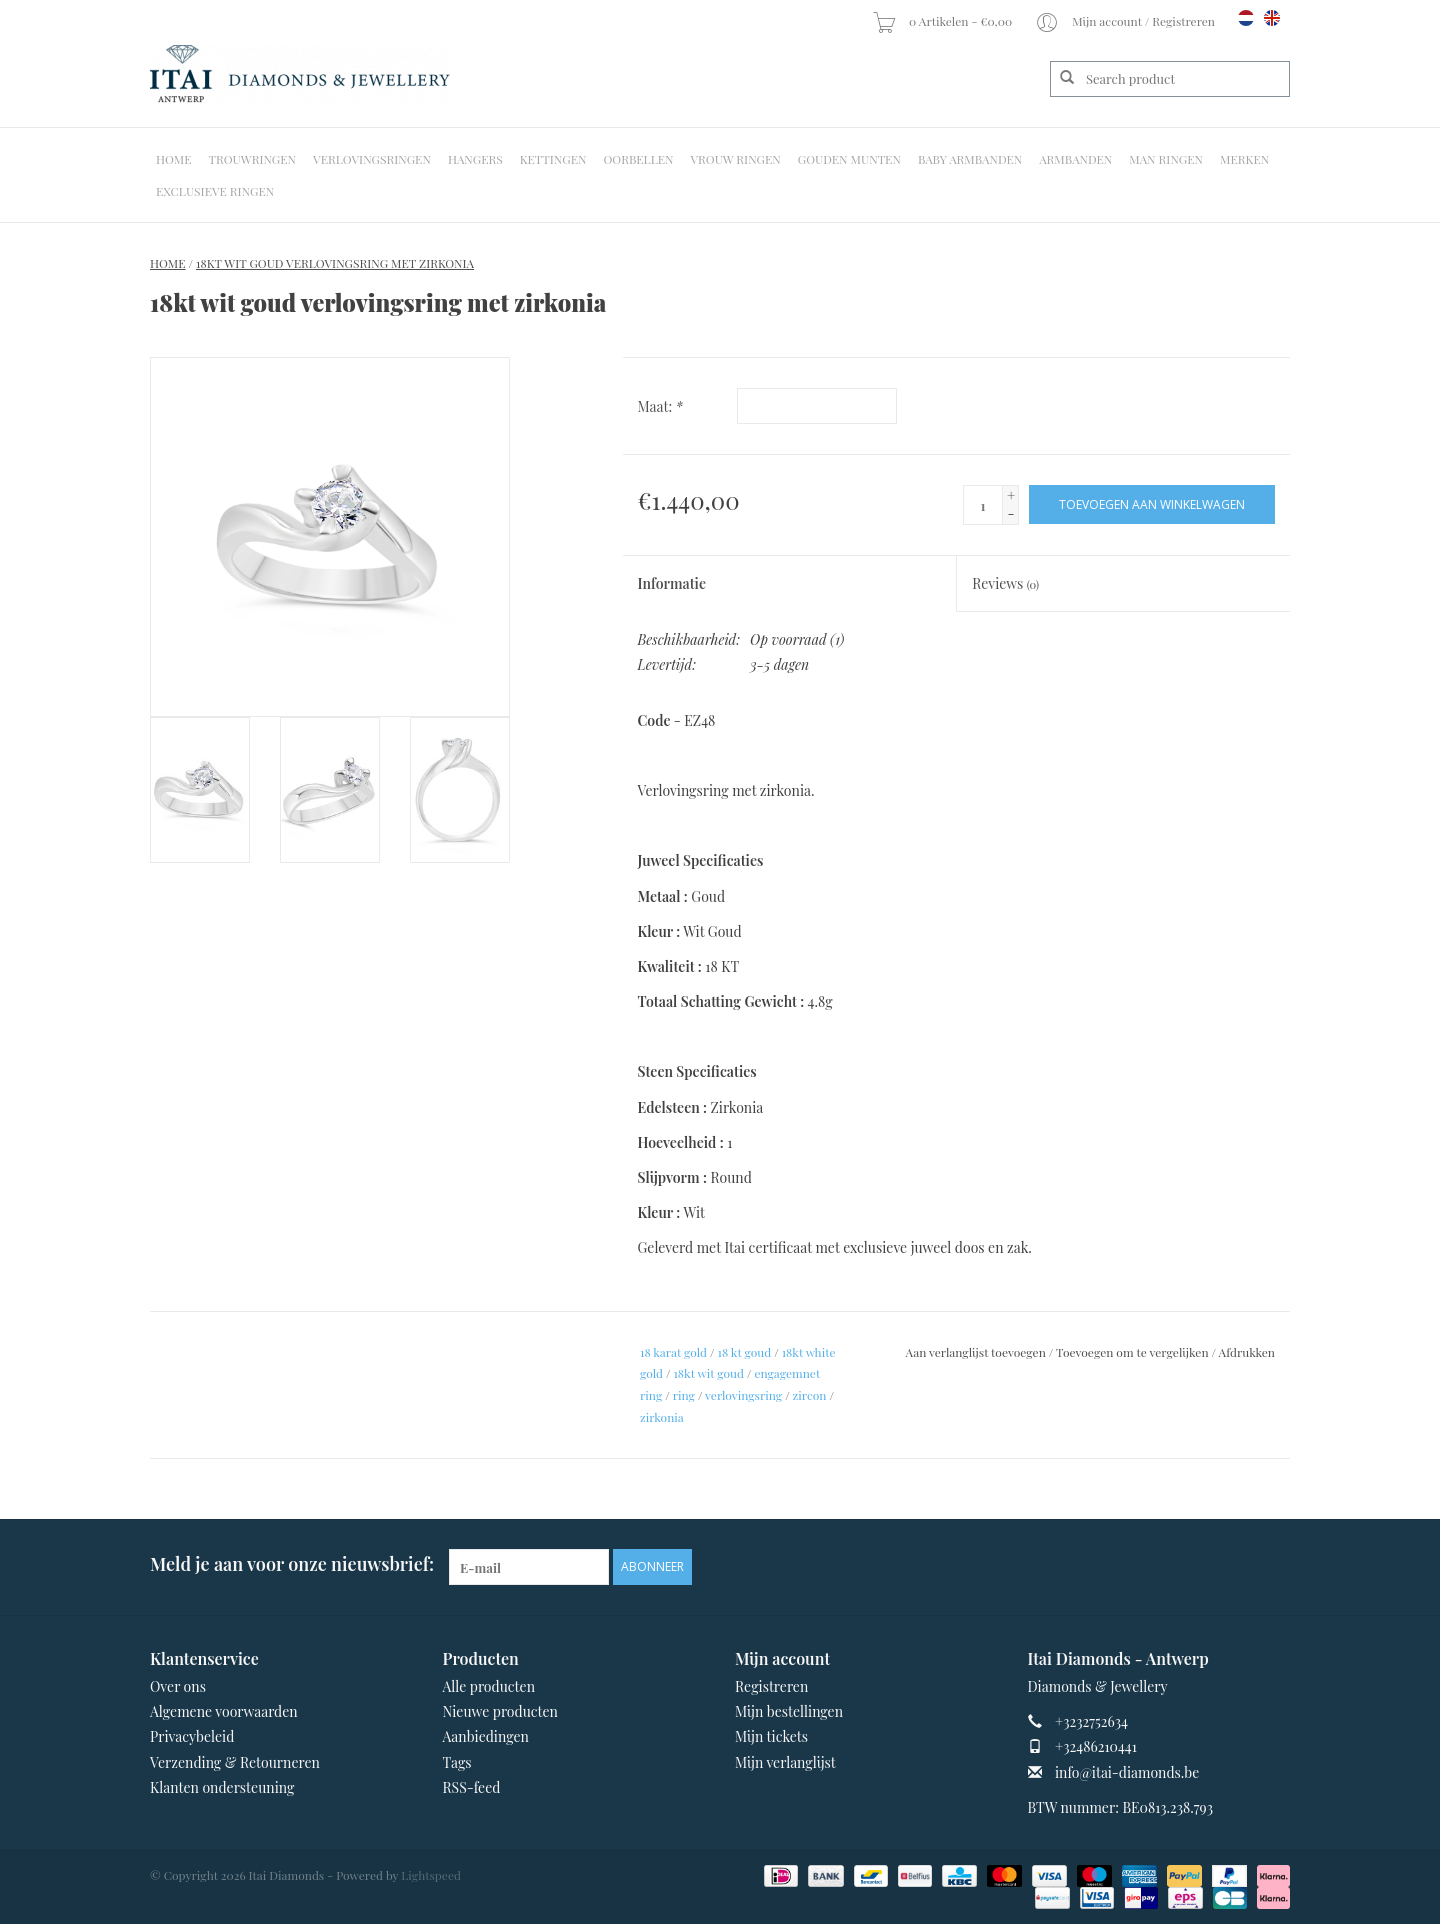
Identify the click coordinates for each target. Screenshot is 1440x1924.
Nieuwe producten (500, 1711)
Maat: (660, 406)
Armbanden (1075, 159)
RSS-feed (472, 1787)
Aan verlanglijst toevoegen (976, 1352)
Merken (1244, 159)
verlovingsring (743, 1395)
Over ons (178, 1686)
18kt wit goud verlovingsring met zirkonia (335, 263)
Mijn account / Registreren (1126, 21)
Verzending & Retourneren (235, 1762)
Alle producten (489, 1686)
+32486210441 (1096, 1746)
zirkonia (662, 1417)
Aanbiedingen (486, 1736)
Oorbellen (638, 159)
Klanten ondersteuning (222, 1787)
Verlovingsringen (372, 159)
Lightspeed (431, 1875)
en (1272, 18)
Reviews (1005, 583)
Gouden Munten (849, 159)
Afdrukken (1247, 1352)
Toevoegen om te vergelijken (1134, 1352)
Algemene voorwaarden (224, 1711)
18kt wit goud (708, 1373)
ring (684, 1395)
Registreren (771, 1686)
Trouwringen (253, 159)
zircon (810, 1395)
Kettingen (553, 159)
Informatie (672, 583)
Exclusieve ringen (215, 191)
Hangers (475, 159)
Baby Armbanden (970, 159)
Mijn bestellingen (789, 1711)
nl (1246, 18)
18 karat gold (673, 1352)
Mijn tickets (771, 1736)
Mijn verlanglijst (785, 1762)
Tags (457, 1762)
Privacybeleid (192, 1736)
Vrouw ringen (736, 159)
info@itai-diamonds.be (1127, 1772)
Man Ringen (1166, 159)
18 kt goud (745, 1352)
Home (174, 159)
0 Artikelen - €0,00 (943, 21)
